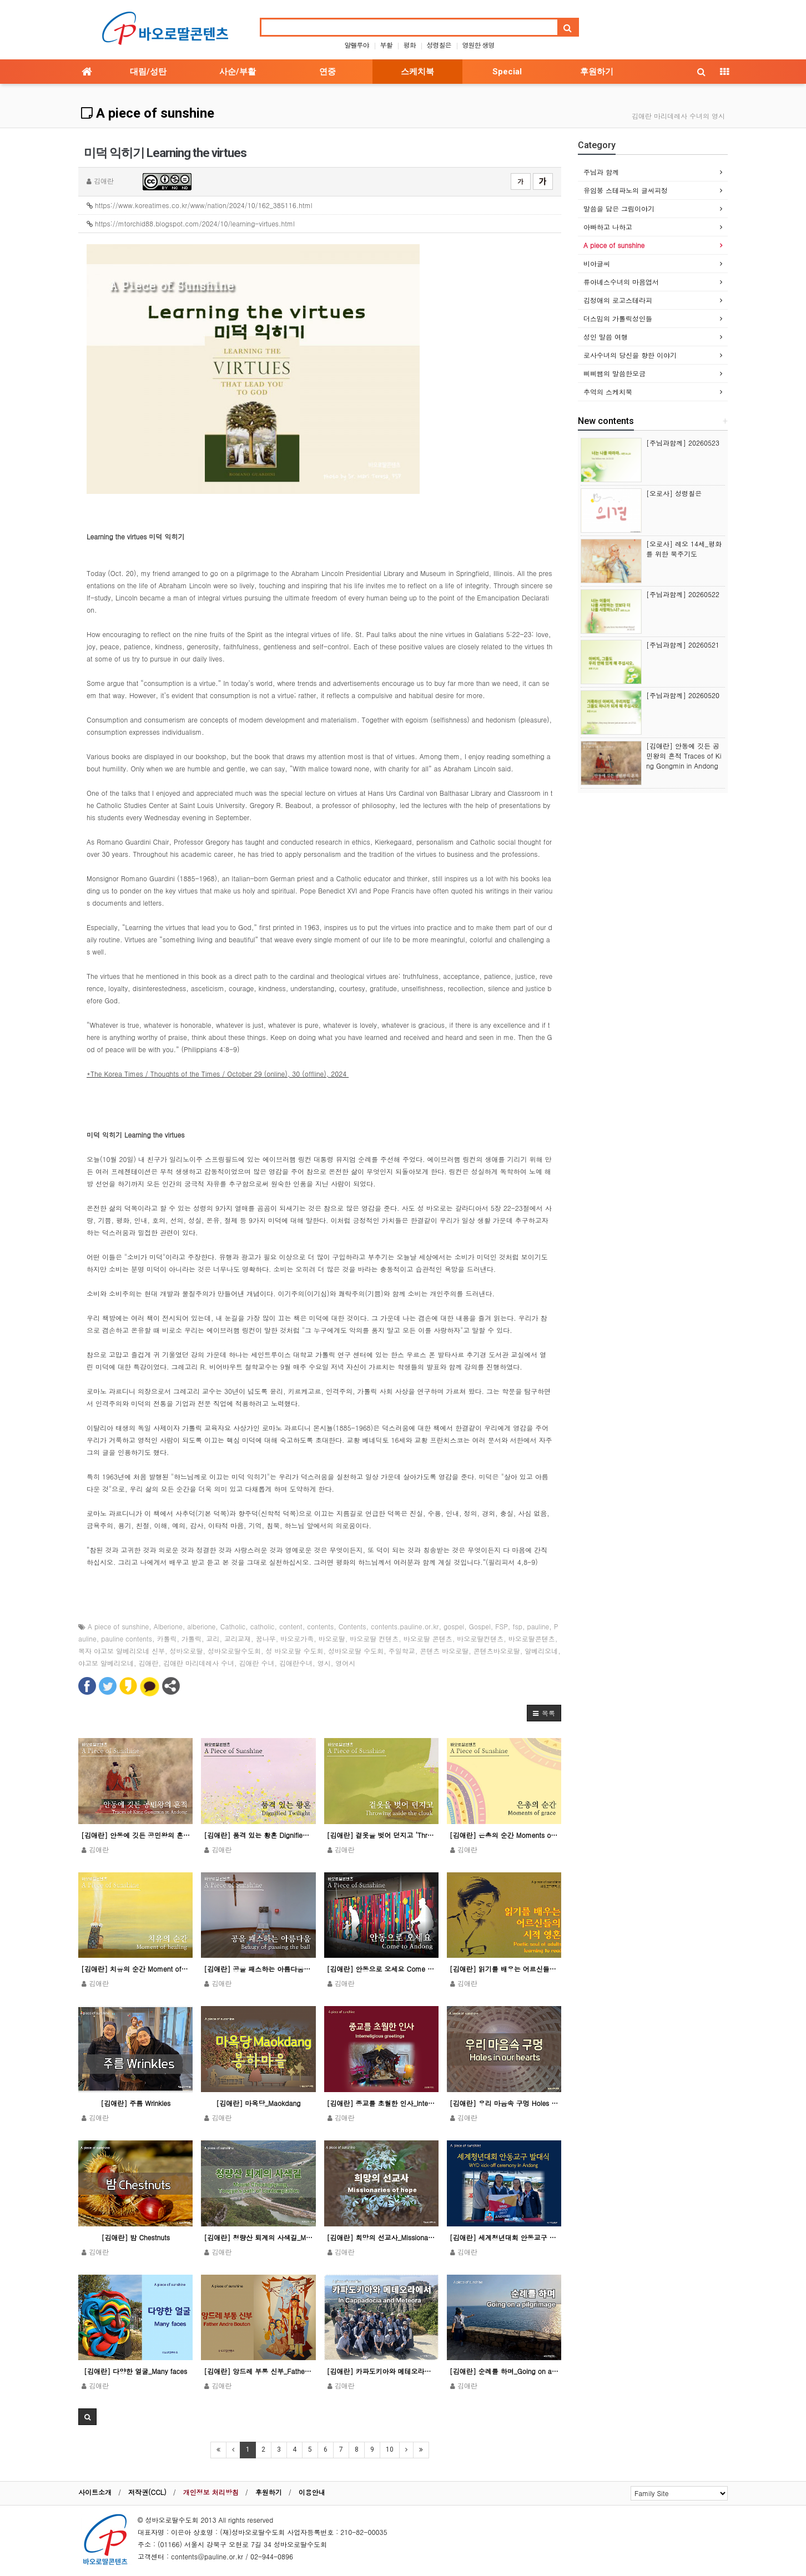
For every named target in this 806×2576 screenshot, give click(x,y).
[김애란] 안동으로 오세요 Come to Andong (381, 1968)
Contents (352, 1626)
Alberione (168, 1626)
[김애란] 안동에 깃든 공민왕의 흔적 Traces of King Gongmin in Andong (135, 1835)
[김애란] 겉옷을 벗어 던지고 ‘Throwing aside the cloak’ (381, 1835)
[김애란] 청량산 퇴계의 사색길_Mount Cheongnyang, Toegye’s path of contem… (258, 2237)
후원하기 (596, 72)
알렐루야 (356, 44)
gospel (454, 1626)
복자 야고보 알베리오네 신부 (121, 1650)
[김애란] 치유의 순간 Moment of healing (135, 1968)
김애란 (149, 1663)
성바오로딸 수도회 (356, 1650)
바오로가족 (297, 1638)
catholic (262, 1626)
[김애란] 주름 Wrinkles (135, 2103)
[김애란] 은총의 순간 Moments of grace (504, 1835)
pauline (538, 1626)
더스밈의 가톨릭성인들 (617, 318)
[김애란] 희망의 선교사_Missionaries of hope (381, 2237)
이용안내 (312, 2492)
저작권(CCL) (147, 2492)
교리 (213, 1638)
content (291, 1626)
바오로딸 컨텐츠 (374, 1638)
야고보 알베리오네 (106, 1663)
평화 (410, 44)
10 (390, 2449)
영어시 (345, 1663)
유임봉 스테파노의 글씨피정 (625, 190)
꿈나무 (266, 1638)
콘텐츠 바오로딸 (444, 1650)
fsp (517, 1626)
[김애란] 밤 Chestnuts (135, 2237)
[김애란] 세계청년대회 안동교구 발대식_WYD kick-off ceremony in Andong (504, 2237)
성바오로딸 (186, 1650)
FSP (501, 1626)
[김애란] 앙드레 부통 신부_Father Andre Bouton (258, 2371)
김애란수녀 (296, 1663)
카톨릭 (167, 1638)
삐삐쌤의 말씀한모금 (614, 373)
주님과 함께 (601, 171)
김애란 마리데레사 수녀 (198, 1663)
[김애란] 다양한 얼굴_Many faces (135, 2371)
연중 (327, 72)
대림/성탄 (148, 72)
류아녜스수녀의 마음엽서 (621, 281)
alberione (201, 1626)
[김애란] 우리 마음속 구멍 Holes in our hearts (504, 2103)
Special (507, 72)
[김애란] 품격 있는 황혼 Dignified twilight (258, 1835)
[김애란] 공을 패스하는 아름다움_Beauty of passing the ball (258, 1968)
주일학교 (402, 1650)
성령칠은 (439, 44)
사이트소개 (95, 2492)
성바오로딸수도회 (234, 1650)
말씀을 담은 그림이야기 (618, 208)
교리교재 (237, 1638)
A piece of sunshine (147, 113)
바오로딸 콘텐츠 (428, 1638)
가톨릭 (192, 1638)
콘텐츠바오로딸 (496, 1650)
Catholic (233, 1626)
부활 (386, 44)
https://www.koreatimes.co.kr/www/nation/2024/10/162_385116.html (200, 205)
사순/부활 (237, 72)
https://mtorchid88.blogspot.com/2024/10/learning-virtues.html (191, 223)
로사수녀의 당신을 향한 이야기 (630, 355)
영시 (324, 1663)
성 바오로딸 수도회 (295, 1650)
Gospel (480, 1626)
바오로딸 (332, 1638)
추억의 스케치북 (607, 391)
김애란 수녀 (257, 1663)
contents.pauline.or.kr (405, 1626)
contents (320, 1626)
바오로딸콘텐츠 (531, 1638)
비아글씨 (596, 263)
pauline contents (126, 1638)
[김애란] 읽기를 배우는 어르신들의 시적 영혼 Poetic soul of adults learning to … (504, 1968)
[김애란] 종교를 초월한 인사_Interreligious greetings (381, 2103)
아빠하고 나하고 (607, 226)
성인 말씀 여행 (605, 336)
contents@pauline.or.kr (207, 2556)
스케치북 (417, 72)
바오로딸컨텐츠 (480, 1638)
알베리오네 (541, 1650)
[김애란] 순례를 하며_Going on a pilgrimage (504, 2371)
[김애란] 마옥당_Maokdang (258, 2103)
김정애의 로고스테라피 (617, 300)
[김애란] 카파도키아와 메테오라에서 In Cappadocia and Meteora (381, 2371)
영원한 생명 (478, 44)
